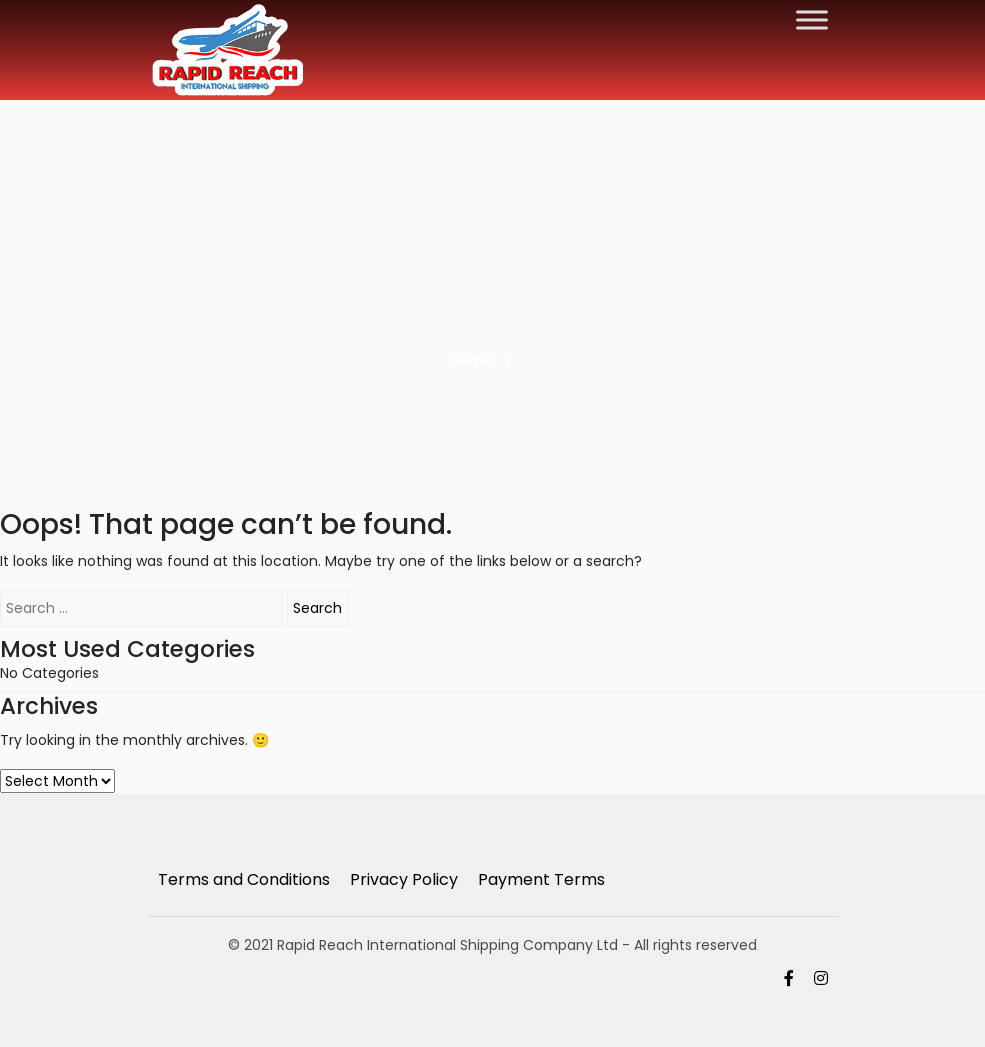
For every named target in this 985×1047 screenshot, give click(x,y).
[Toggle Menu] (812, 19)
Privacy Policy (404, 879)
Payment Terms (541, 879)
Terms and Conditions (244, 879)
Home (471, 360)
